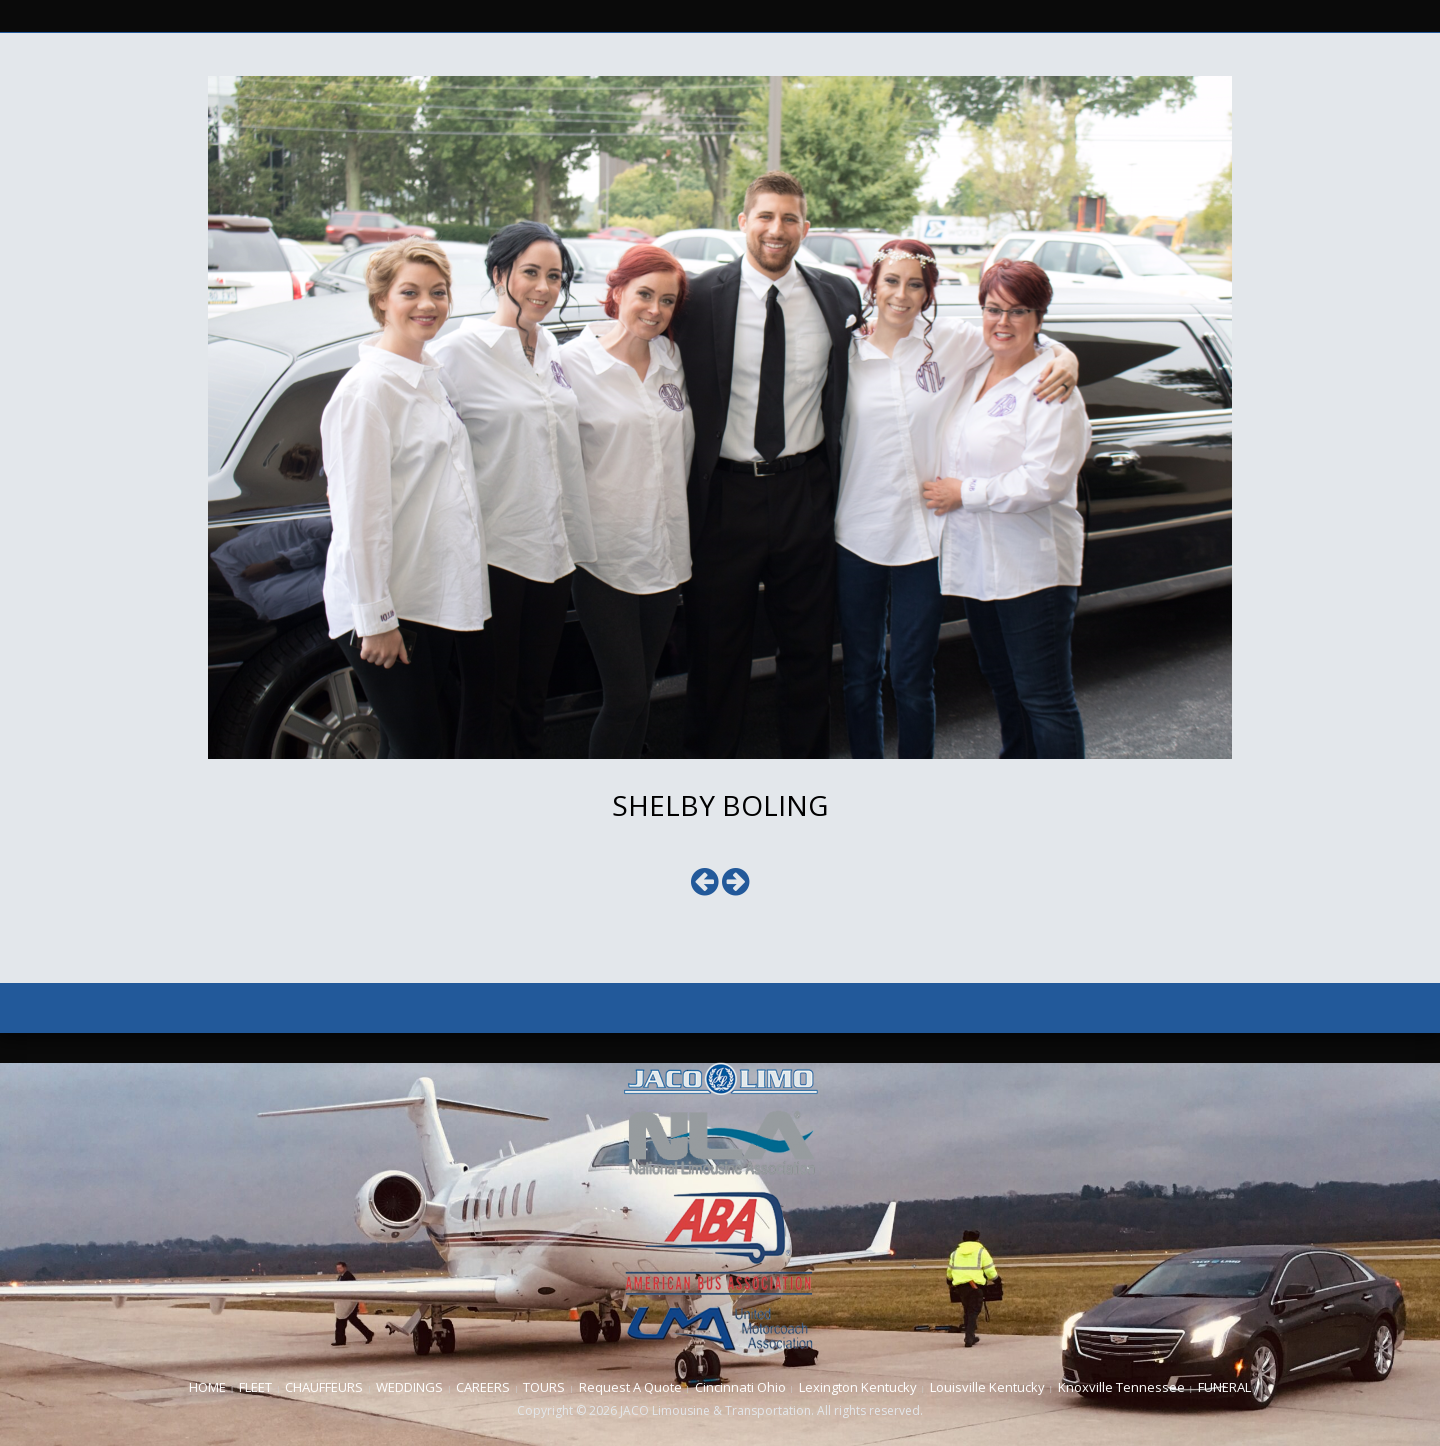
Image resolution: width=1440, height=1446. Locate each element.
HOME (207, 1387)
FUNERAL (1224, 1387)
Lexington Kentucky (858, 1387)
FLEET (255, 1387)
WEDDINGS (409, 1387)
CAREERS (483, 1387)
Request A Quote (630, 1387)
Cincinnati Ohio (740, 1387)
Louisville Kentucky (987, 1387)
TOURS (544, 1387)
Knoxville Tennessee (1121, 1387)
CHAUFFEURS (324, 1387)
